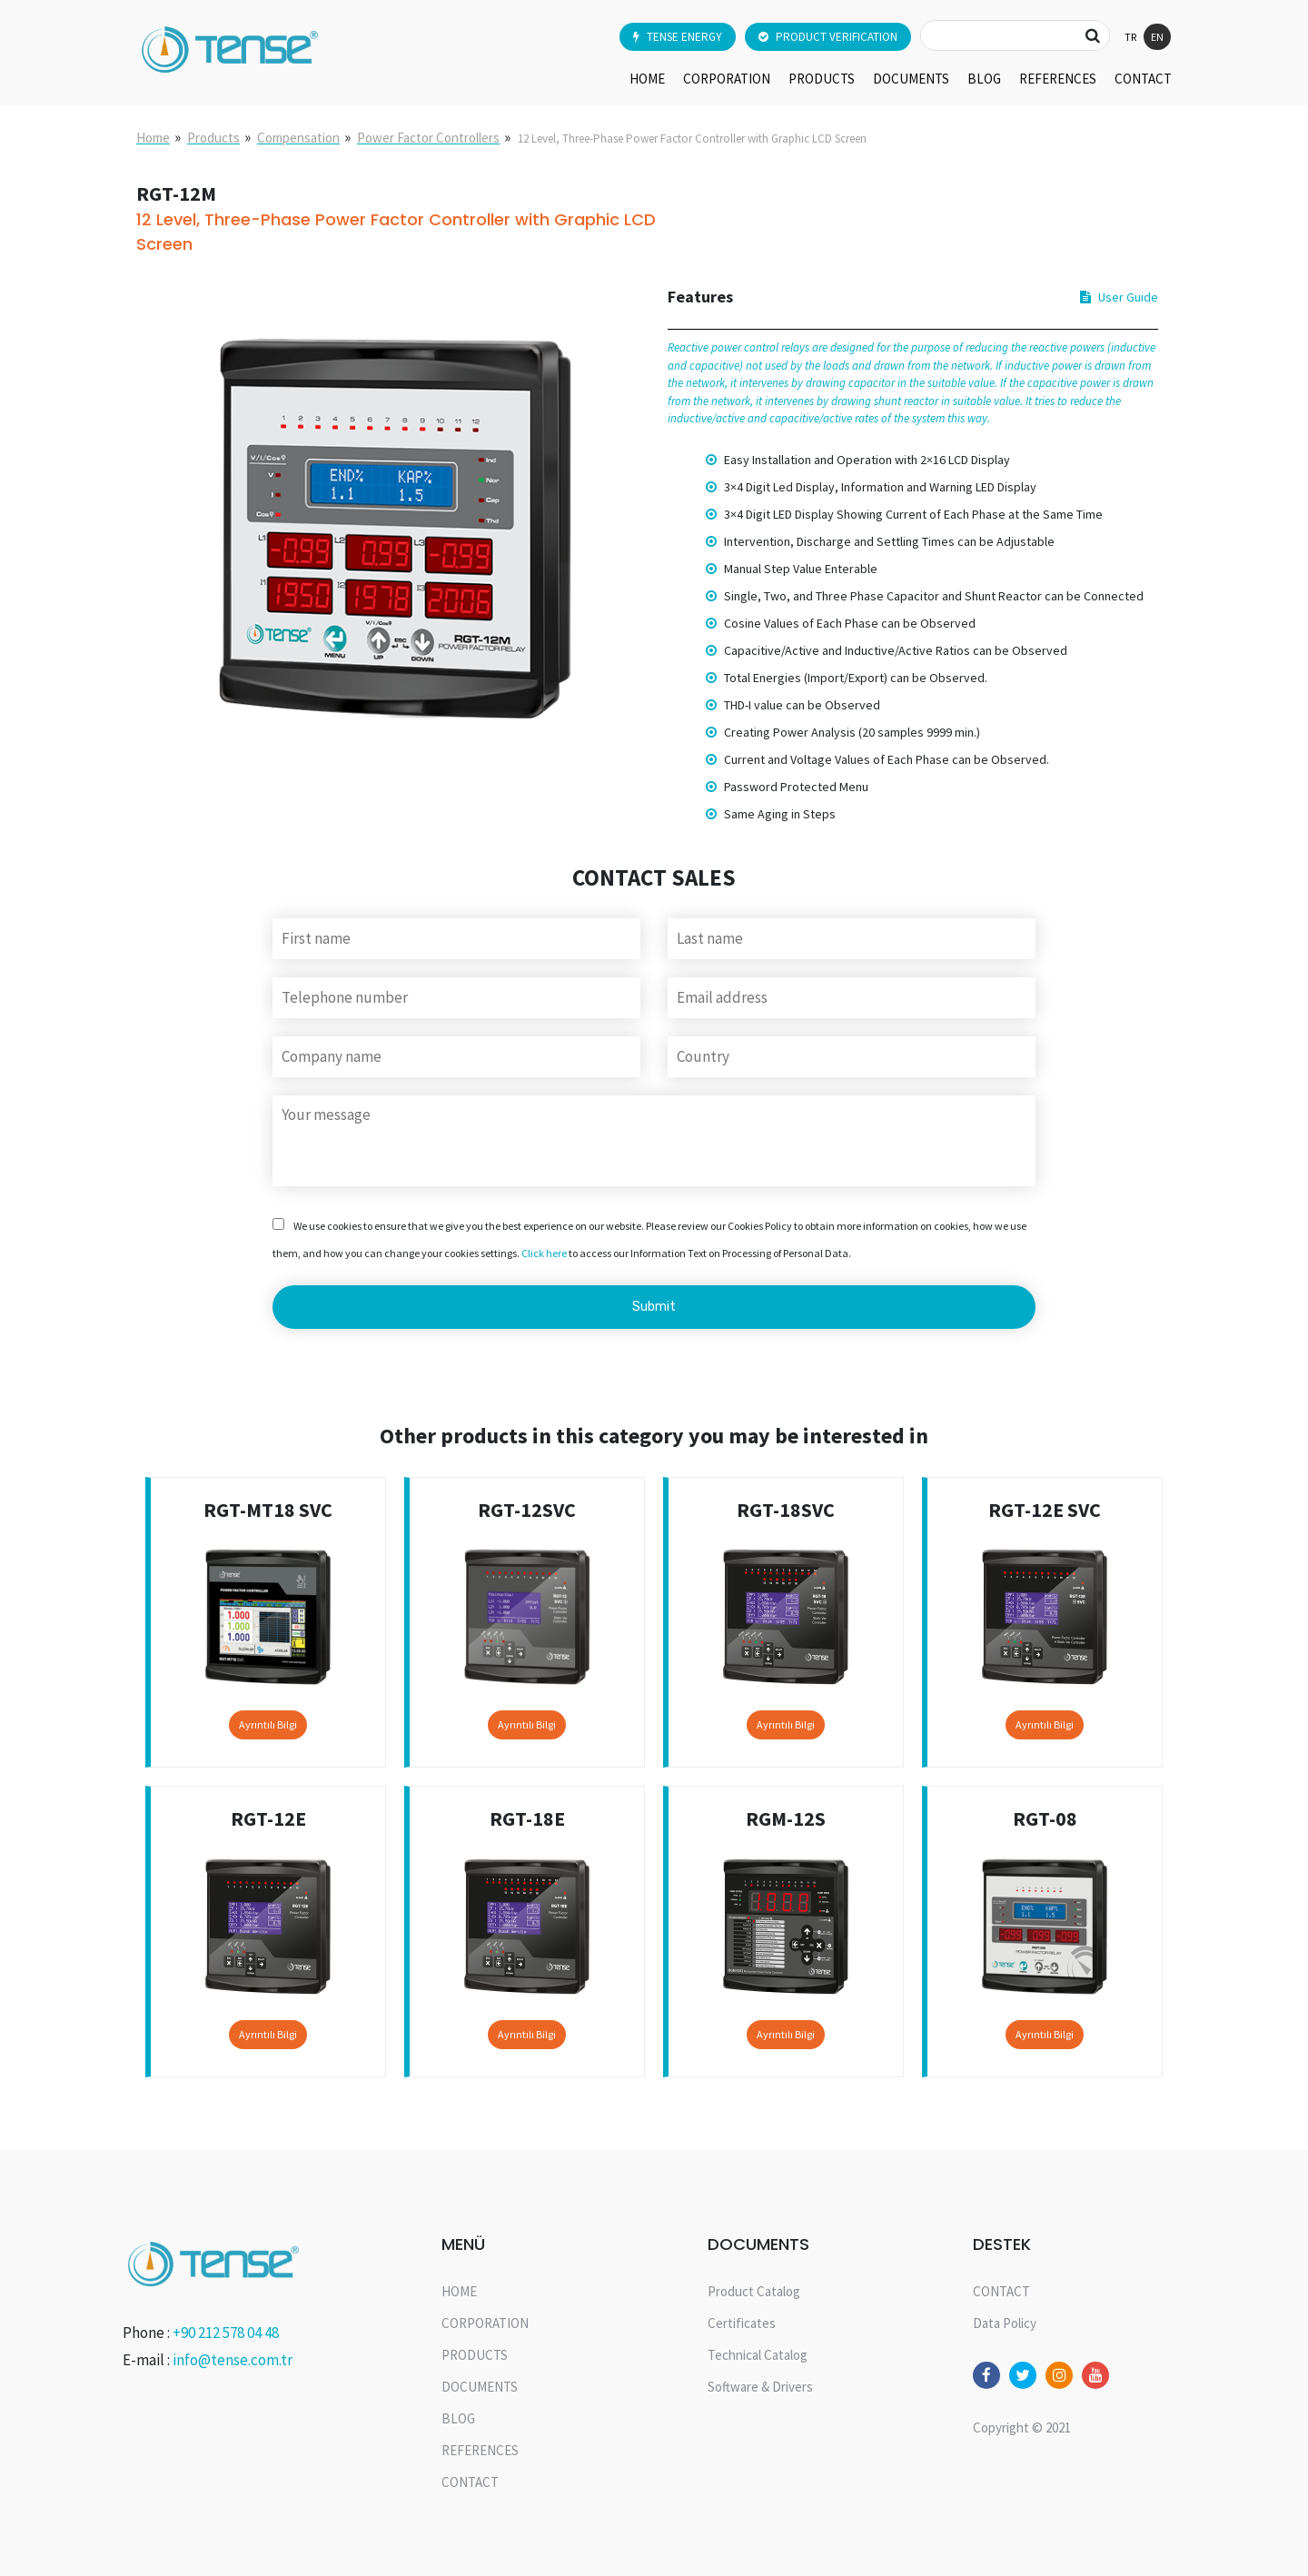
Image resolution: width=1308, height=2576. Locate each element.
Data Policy (1004, 2323)
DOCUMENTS (911, 78)
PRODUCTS (821, 78)
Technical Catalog (758, 2354)
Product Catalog (754, 2291)
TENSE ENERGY (677, 37)
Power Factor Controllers (428, 137)
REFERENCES (1057, 78)
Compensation (298, 137)
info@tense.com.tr (232, 2360)
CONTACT (1143, 78)
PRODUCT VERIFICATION (827, 37)
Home (153, 137)
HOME (647, 78)
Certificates (742, 2323)
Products (213, 137)
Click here (544, 1253)
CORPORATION (726, 78)
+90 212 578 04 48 (226, 2333)
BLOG (984, 78)
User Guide (1119, 297)
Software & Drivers (760, 2386)
